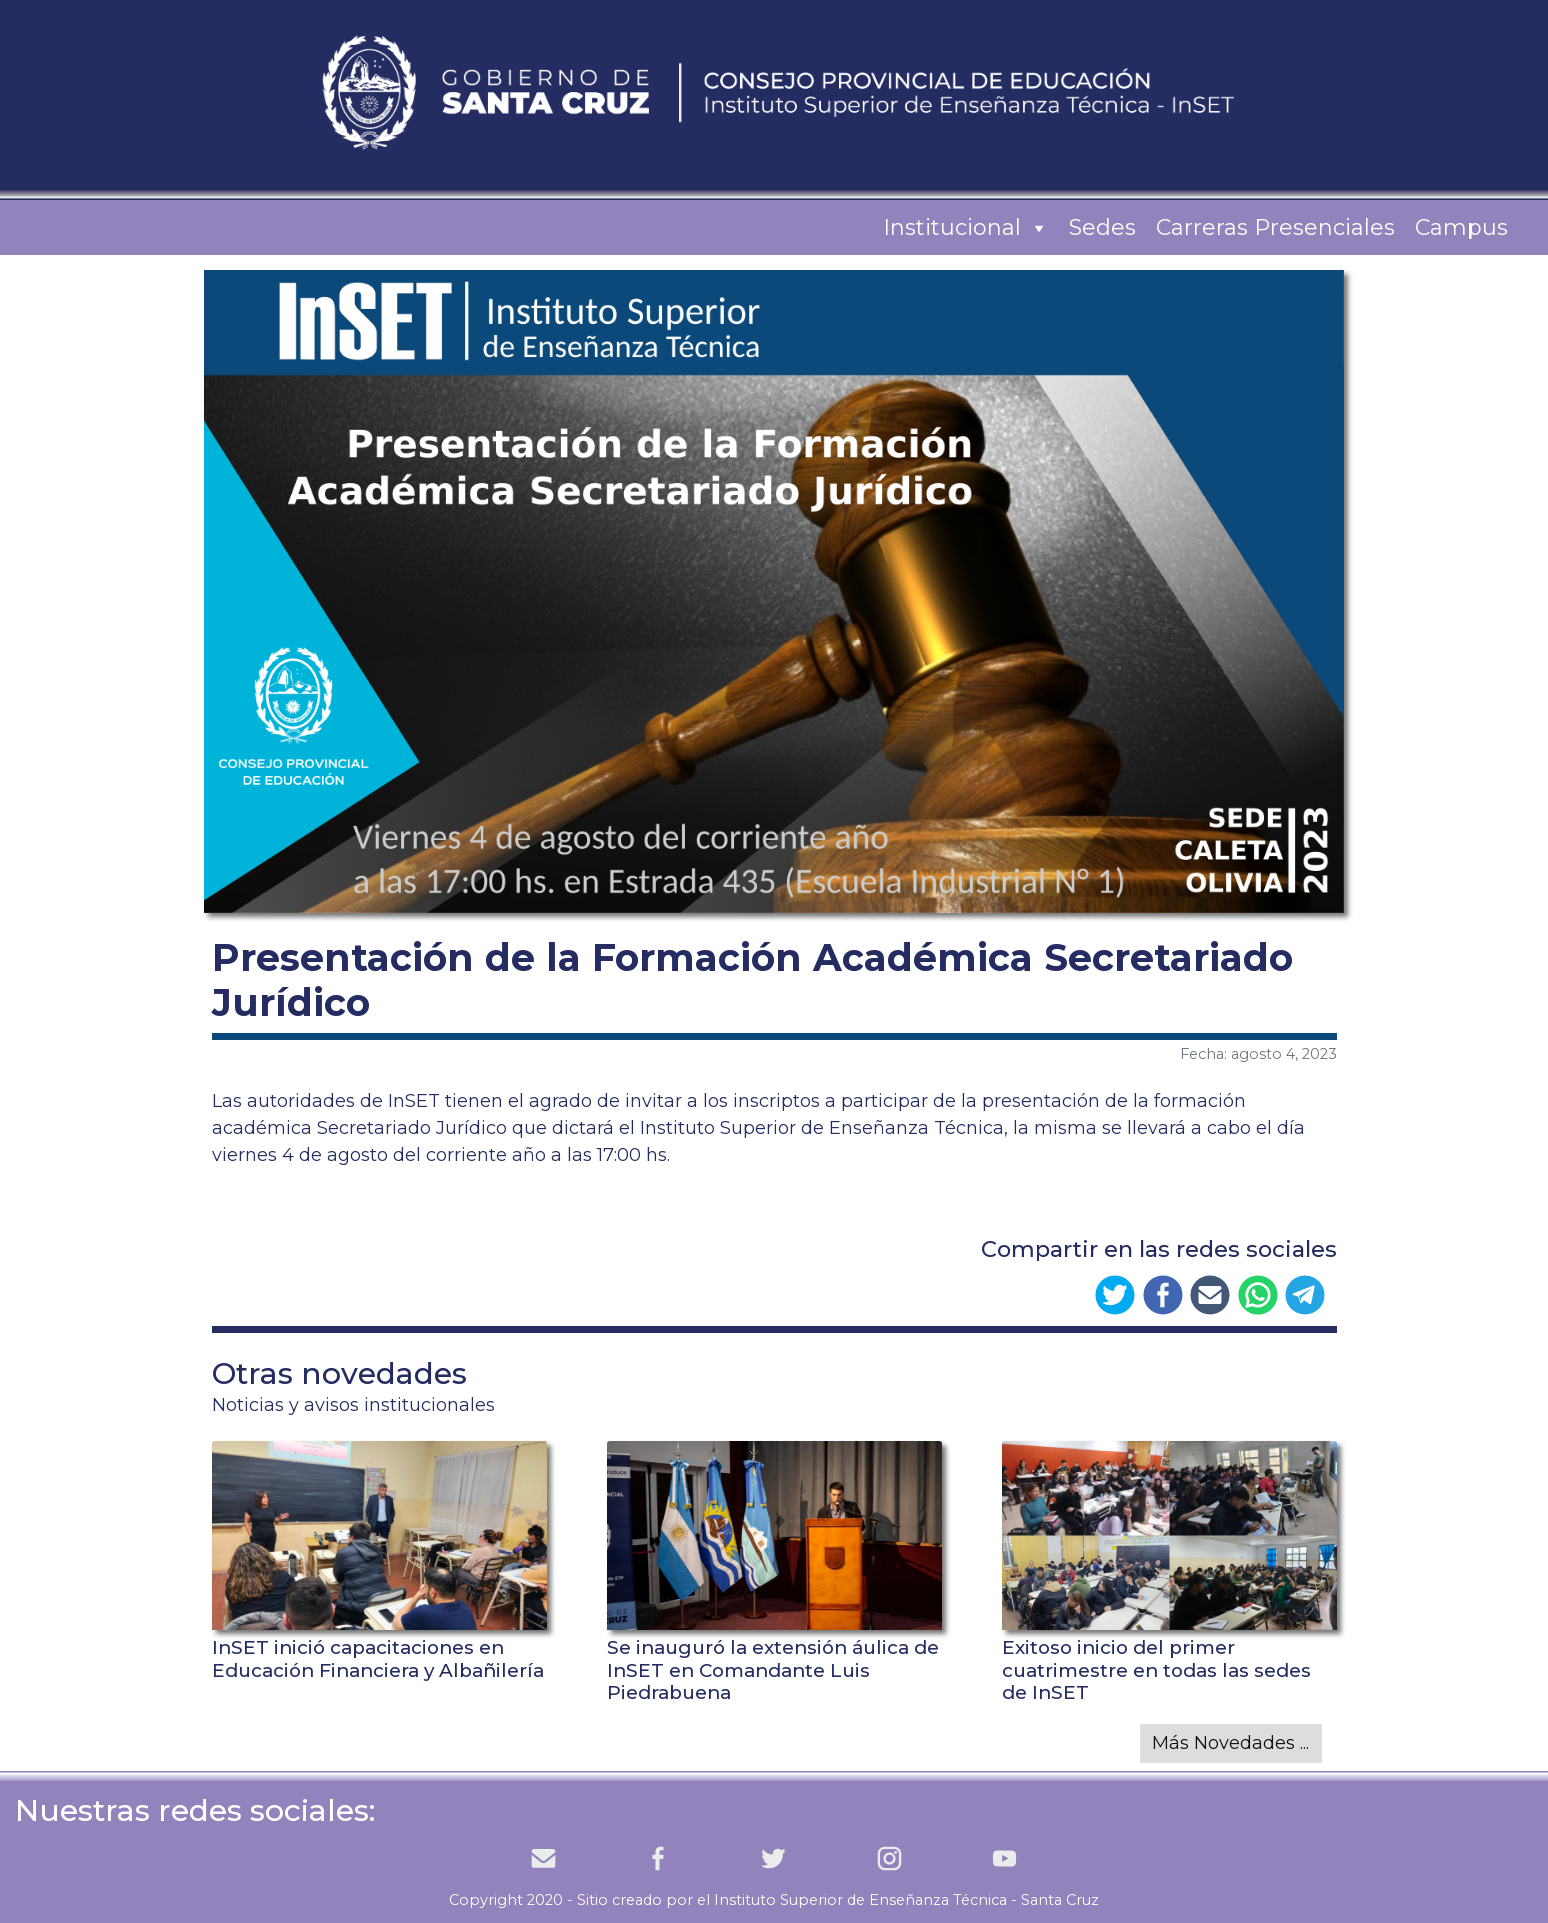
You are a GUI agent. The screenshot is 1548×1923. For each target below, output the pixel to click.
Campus (1461, 227)
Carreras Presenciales (1275, 227)
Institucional (966, 228)
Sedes (1102, 227)
